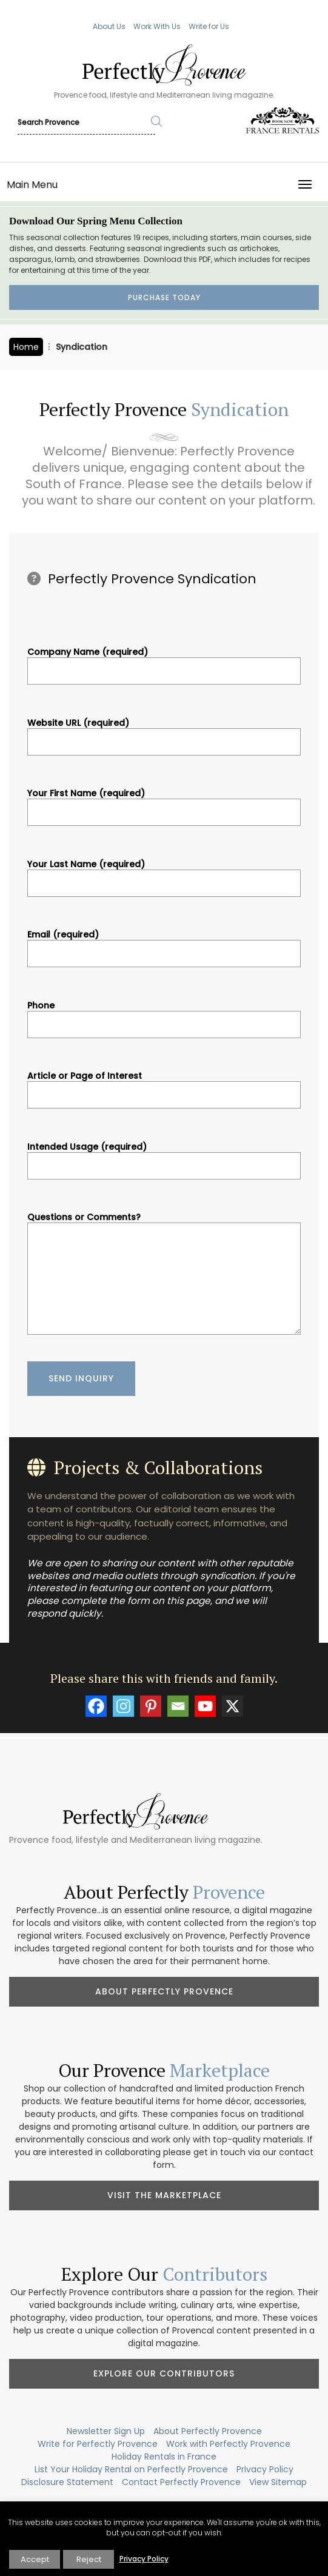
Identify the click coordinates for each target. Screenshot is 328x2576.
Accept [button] (35, 2559)
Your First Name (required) (164, 802)
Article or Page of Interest (164, 1085)
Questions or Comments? (164, 1275)
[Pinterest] (150, 1706)
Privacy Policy (264, 2469)
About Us (109, 26)
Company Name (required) (164, 661)
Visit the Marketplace (164, 2195)
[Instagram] (123, 1706)
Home (26, 347)
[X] (232, 1706)
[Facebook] (96, 1706)
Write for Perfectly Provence (98, 2444)
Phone (164, 1015)
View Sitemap (278, 2482)
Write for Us (209, 26)
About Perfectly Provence (164, 1991)
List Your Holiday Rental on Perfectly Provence (131, 2469)
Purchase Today (164, 297)
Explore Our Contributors (164, 2373)
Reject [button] (88, 2559)
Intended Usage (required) (164, 1156)
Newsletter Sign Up (106, 2431)
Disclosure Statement (67, 2482)
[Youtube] (205, 1706)
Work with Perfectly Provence (228, 2444)
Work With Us (157, 26)
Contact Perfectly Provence (181, 2482)
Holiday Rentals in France (164, 2456)
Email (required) (164, 944)
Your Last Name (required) (164, 873)
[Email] (178, 1706)
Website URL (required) (164, 732)
